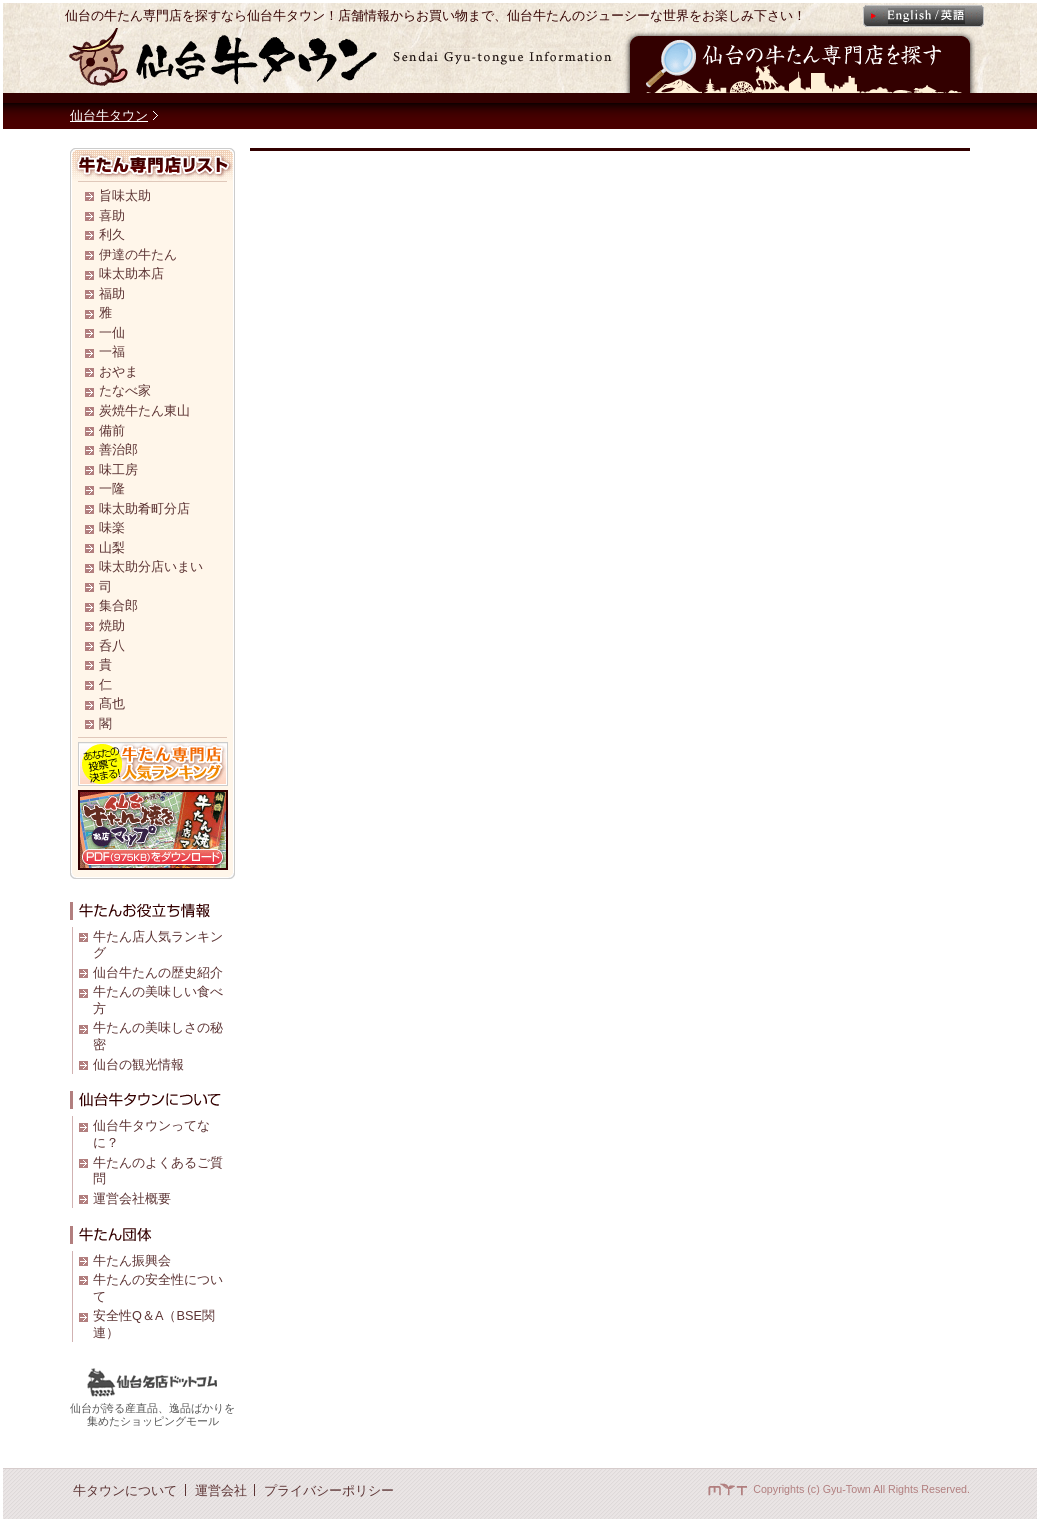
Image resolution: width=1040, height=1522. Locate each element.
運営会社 (221, 1490)
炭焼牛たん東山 (144, 410)
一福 (112, 351)
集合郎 (118, 605)
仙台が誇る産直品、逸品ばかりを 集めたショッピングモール (152, 1408)
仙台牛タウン (109, 115)
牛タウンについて (125, 1490)
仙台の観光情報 (138, 1064)
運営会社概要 (132, 1198)
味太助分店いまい (151, 566)
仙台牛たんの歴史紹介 (158, 972)
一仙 (112, 332)
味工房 (118, 469)
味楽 (112, 527)
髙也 (112, 703)
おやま (118, 371)
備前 (112, 430)
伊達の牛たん (138, 254)
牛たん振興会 (132, 1260)
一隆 (112, 488)
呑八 (112, 645)
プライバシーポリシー (329, 1490)
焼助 (112, 625)
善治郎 (118, 449)
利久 (112, 234)
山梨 (112, 547)
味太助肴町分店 (144, 508)
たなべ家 (125, 390)
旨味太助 (125, 195)
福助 (112, 293)
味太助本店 (131, 273)
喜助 (112, 215)
